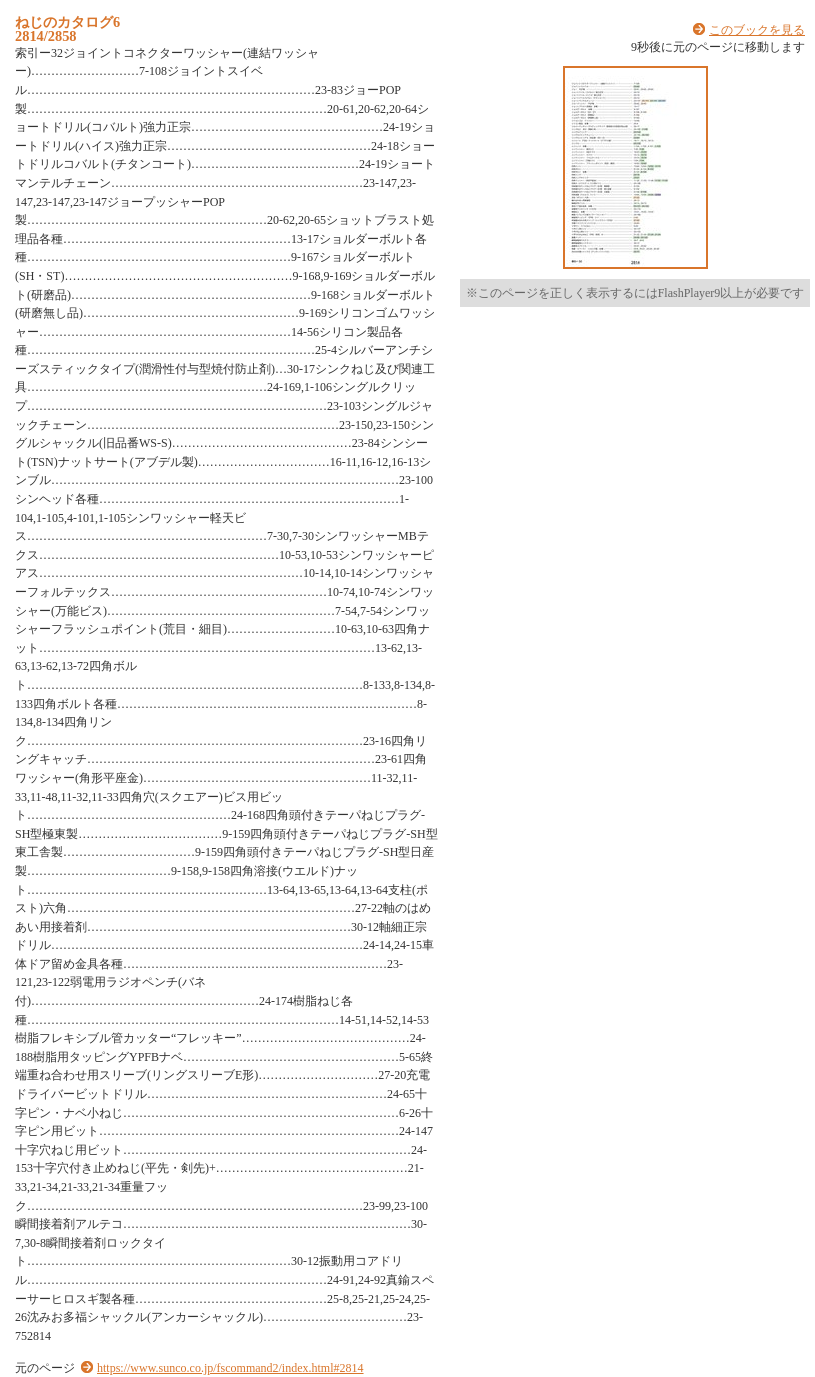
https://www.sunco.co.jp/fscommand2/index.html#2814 (230, 1368)
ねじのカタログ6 (67, 22)
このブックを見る (757, 30)
